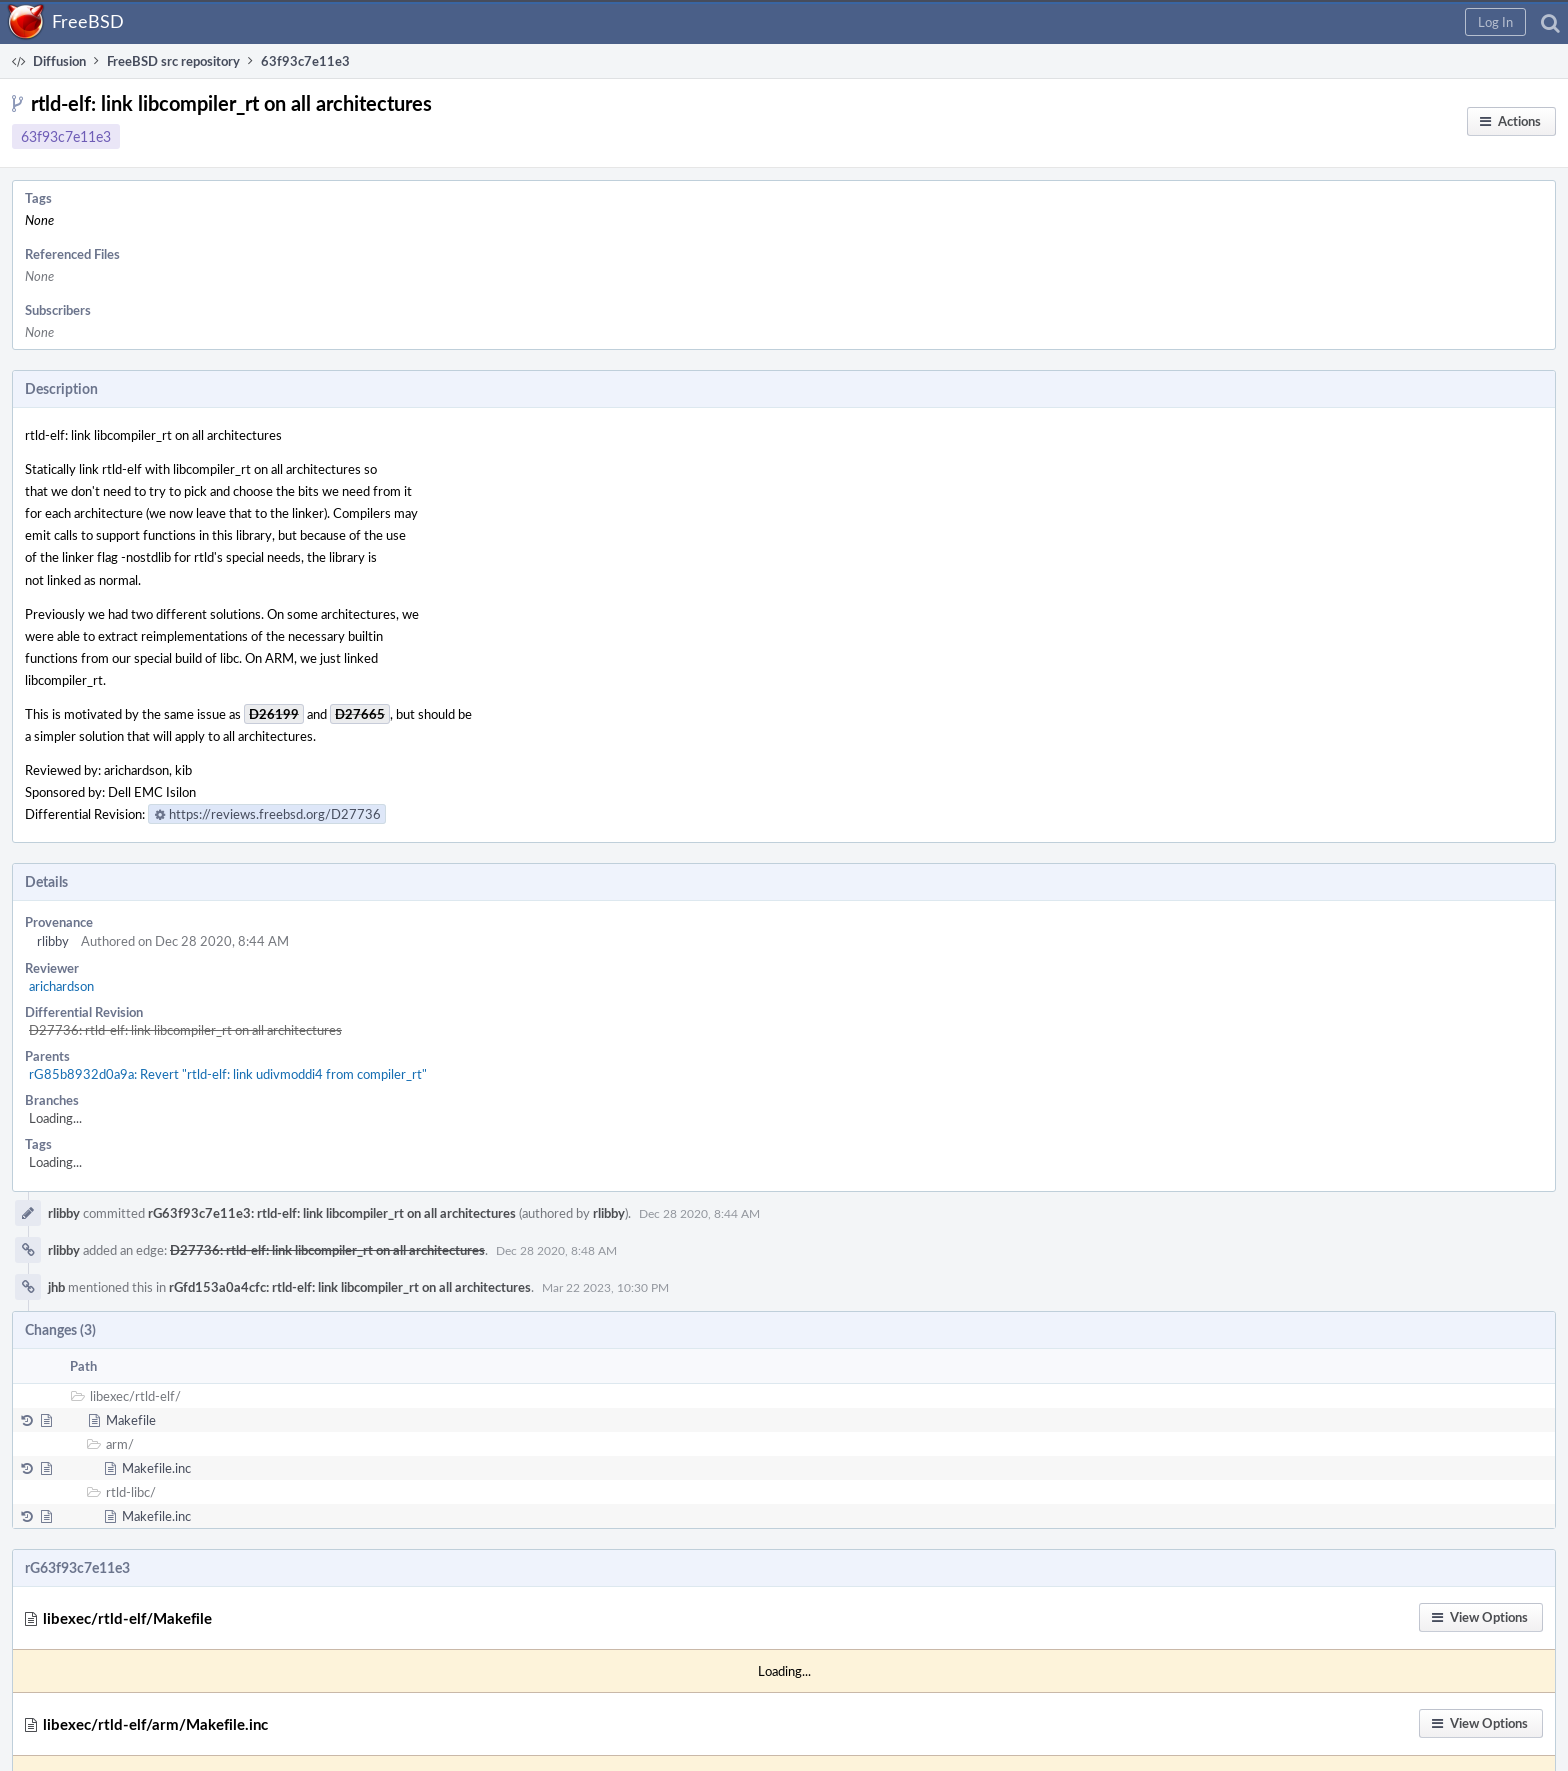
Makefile (131, 1420)
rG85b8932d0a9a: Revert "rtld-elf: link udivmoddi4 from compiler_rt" (228, 1074)
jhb (56, 1287)
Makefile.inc (156, 1468)
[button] (1495, 22)
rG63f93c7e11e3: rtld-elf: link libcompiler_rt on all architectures (332, 1213)
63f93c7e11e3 (66, 136)
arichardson (61, 986)
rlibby (53, 941)
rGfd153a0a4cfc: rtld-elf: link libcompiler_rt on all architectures (350, 1287)
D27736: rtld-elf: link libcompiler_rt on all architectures (185, 1030)
